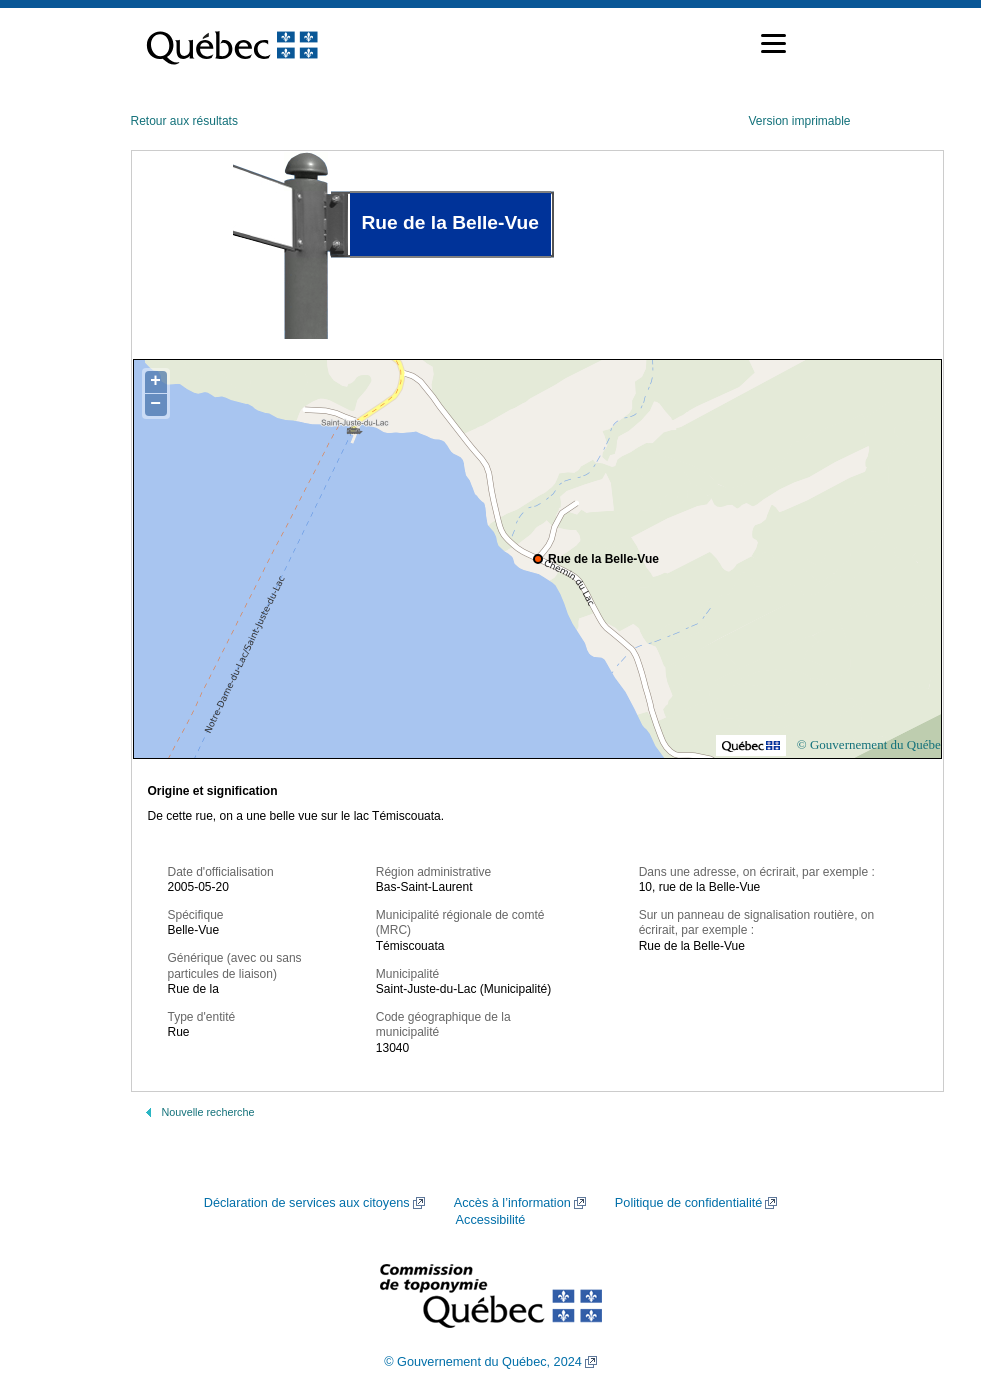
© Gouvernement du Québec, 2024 (483, 1362)
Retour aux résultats (184, 121)
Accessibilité (491, 1220)
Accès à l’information (512, 1203)
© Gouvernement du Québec (872, 744)
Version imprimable (799, 121)
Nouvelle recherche (208, 1112)
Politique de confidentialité (688, 1203)
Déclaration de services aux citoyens (307, 1203)
